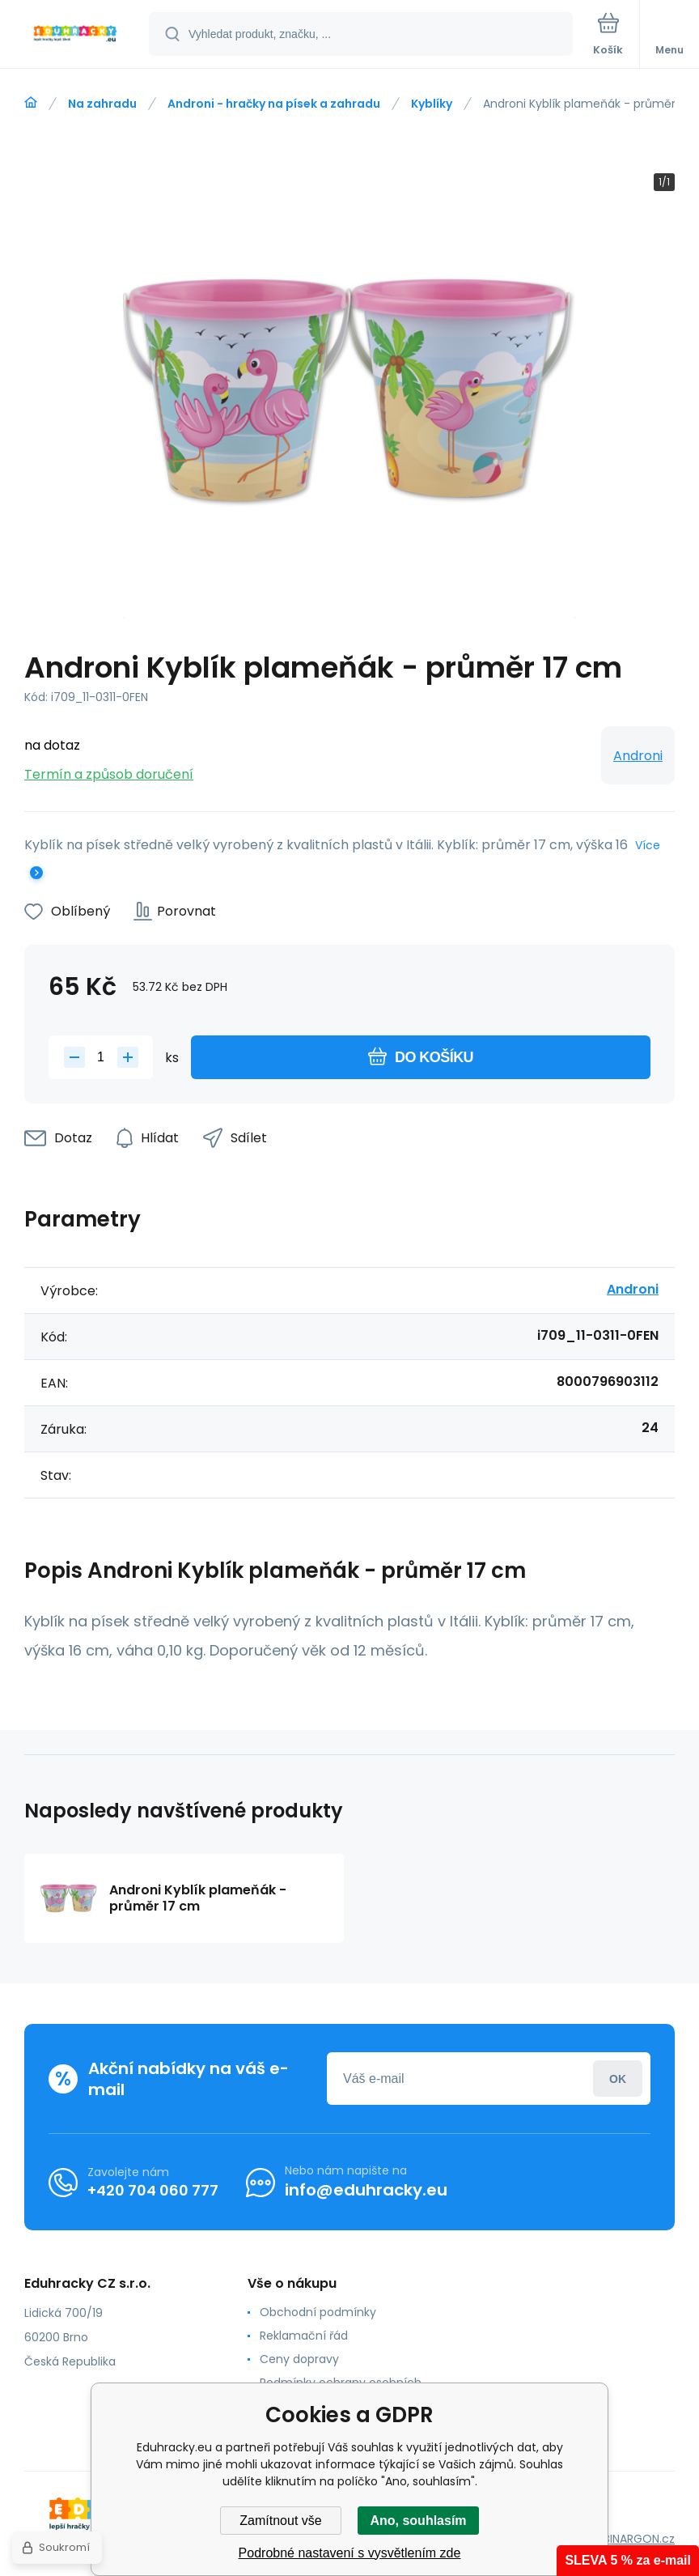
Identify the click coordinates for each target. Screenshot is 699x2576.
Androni (638, 755)
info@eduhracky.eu (366, 2190)
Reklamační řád (304, 2335)
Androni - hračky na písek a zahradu (273, 104)
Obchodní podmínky (318, 2312)
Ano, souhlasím (418, 2520)
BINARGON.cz (639, 2539)
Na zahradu (102, 104)
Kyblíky (431, 104)
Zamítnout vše (280, 2520)
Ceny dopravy (299, 2359)
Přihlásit (617, 2078)
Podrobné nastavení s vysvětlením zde (350, 2553)
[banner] (75, 35)
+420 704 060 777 (152, 2190)
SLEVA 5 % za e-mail (628, 2560)
